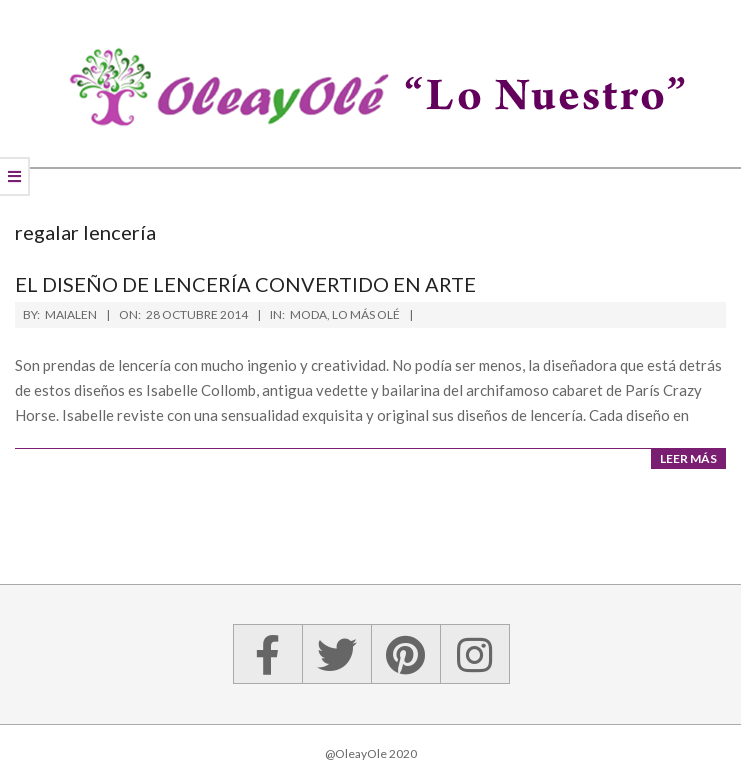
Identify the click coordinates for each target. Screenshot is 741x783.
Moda (308, 314)
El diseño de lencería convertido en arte (245, 284)
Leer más (688, 458)
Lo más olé (366, 314)
